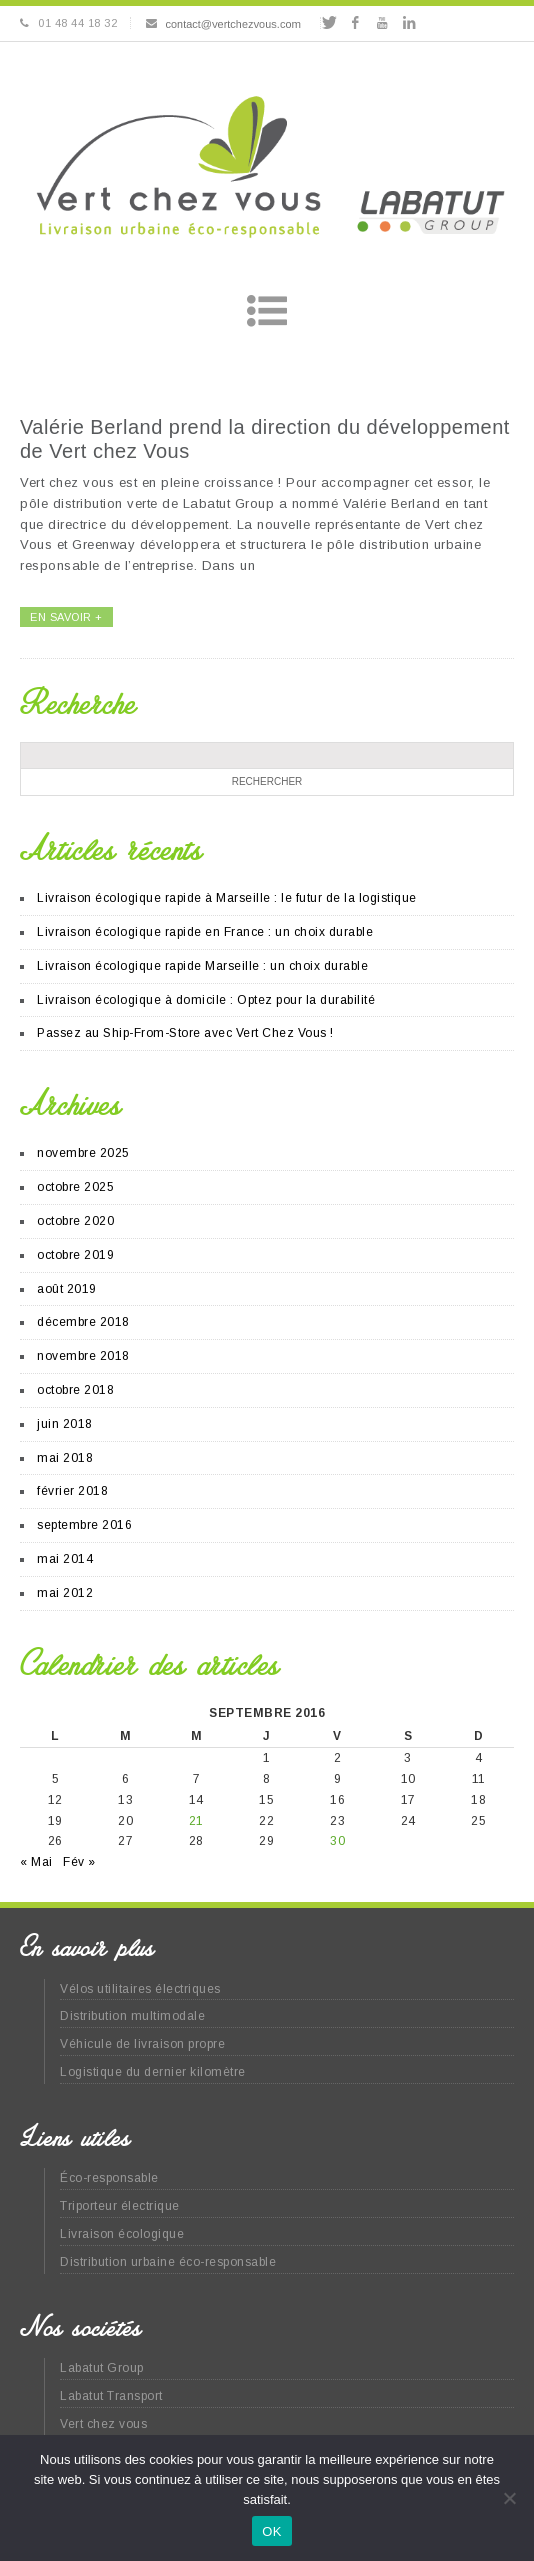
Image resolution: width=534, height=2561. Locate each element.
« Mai (36, 1862)
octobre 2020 (75, 1221)
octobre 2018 (75, 1390)
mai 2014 (65, 1559)
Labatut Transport (111, 2396)
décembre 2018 (83, 1322)
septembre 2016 (84, 1525)
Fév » (79, 1862)
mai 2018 (65, 1458)
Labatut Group (102, 2368)
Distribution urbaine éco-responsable (168, 2262)
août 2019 (67, 1289)
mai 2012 (65, 1593)
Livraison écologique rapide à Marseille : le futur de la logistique (227, 898)
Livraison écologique (122, 2234)
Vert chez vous (103, 2424)
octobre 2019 (75, 1255)
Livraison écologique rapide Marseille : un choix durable (202, 966)
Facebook (355, 23)
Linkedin (408, 23)
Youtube (382, 23)
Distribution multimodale (132, 2016)
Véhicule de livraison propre (142, 2044)
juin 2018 (65, 1424)
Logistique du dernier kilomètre (153, 2072)
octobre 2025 (75, 1187)
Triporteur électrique (120, 2206)
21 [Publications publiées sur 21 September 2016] (196, 1821)
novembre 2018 (83, 1356)
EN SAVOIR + (66, 617)
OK (271, 2531)
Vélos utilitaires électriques (140, 1989)
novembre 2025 (83, 1153)
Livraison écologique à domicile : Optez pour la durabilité (206, 1000)
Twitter (328, 23)
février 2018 (72, 1491)
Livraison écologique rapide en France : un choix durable (205, 932)
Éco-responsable (109, 2178)
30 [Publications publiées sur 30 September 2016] (337, 1841)
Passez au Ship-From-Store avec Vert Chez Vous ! (185, 1033)
